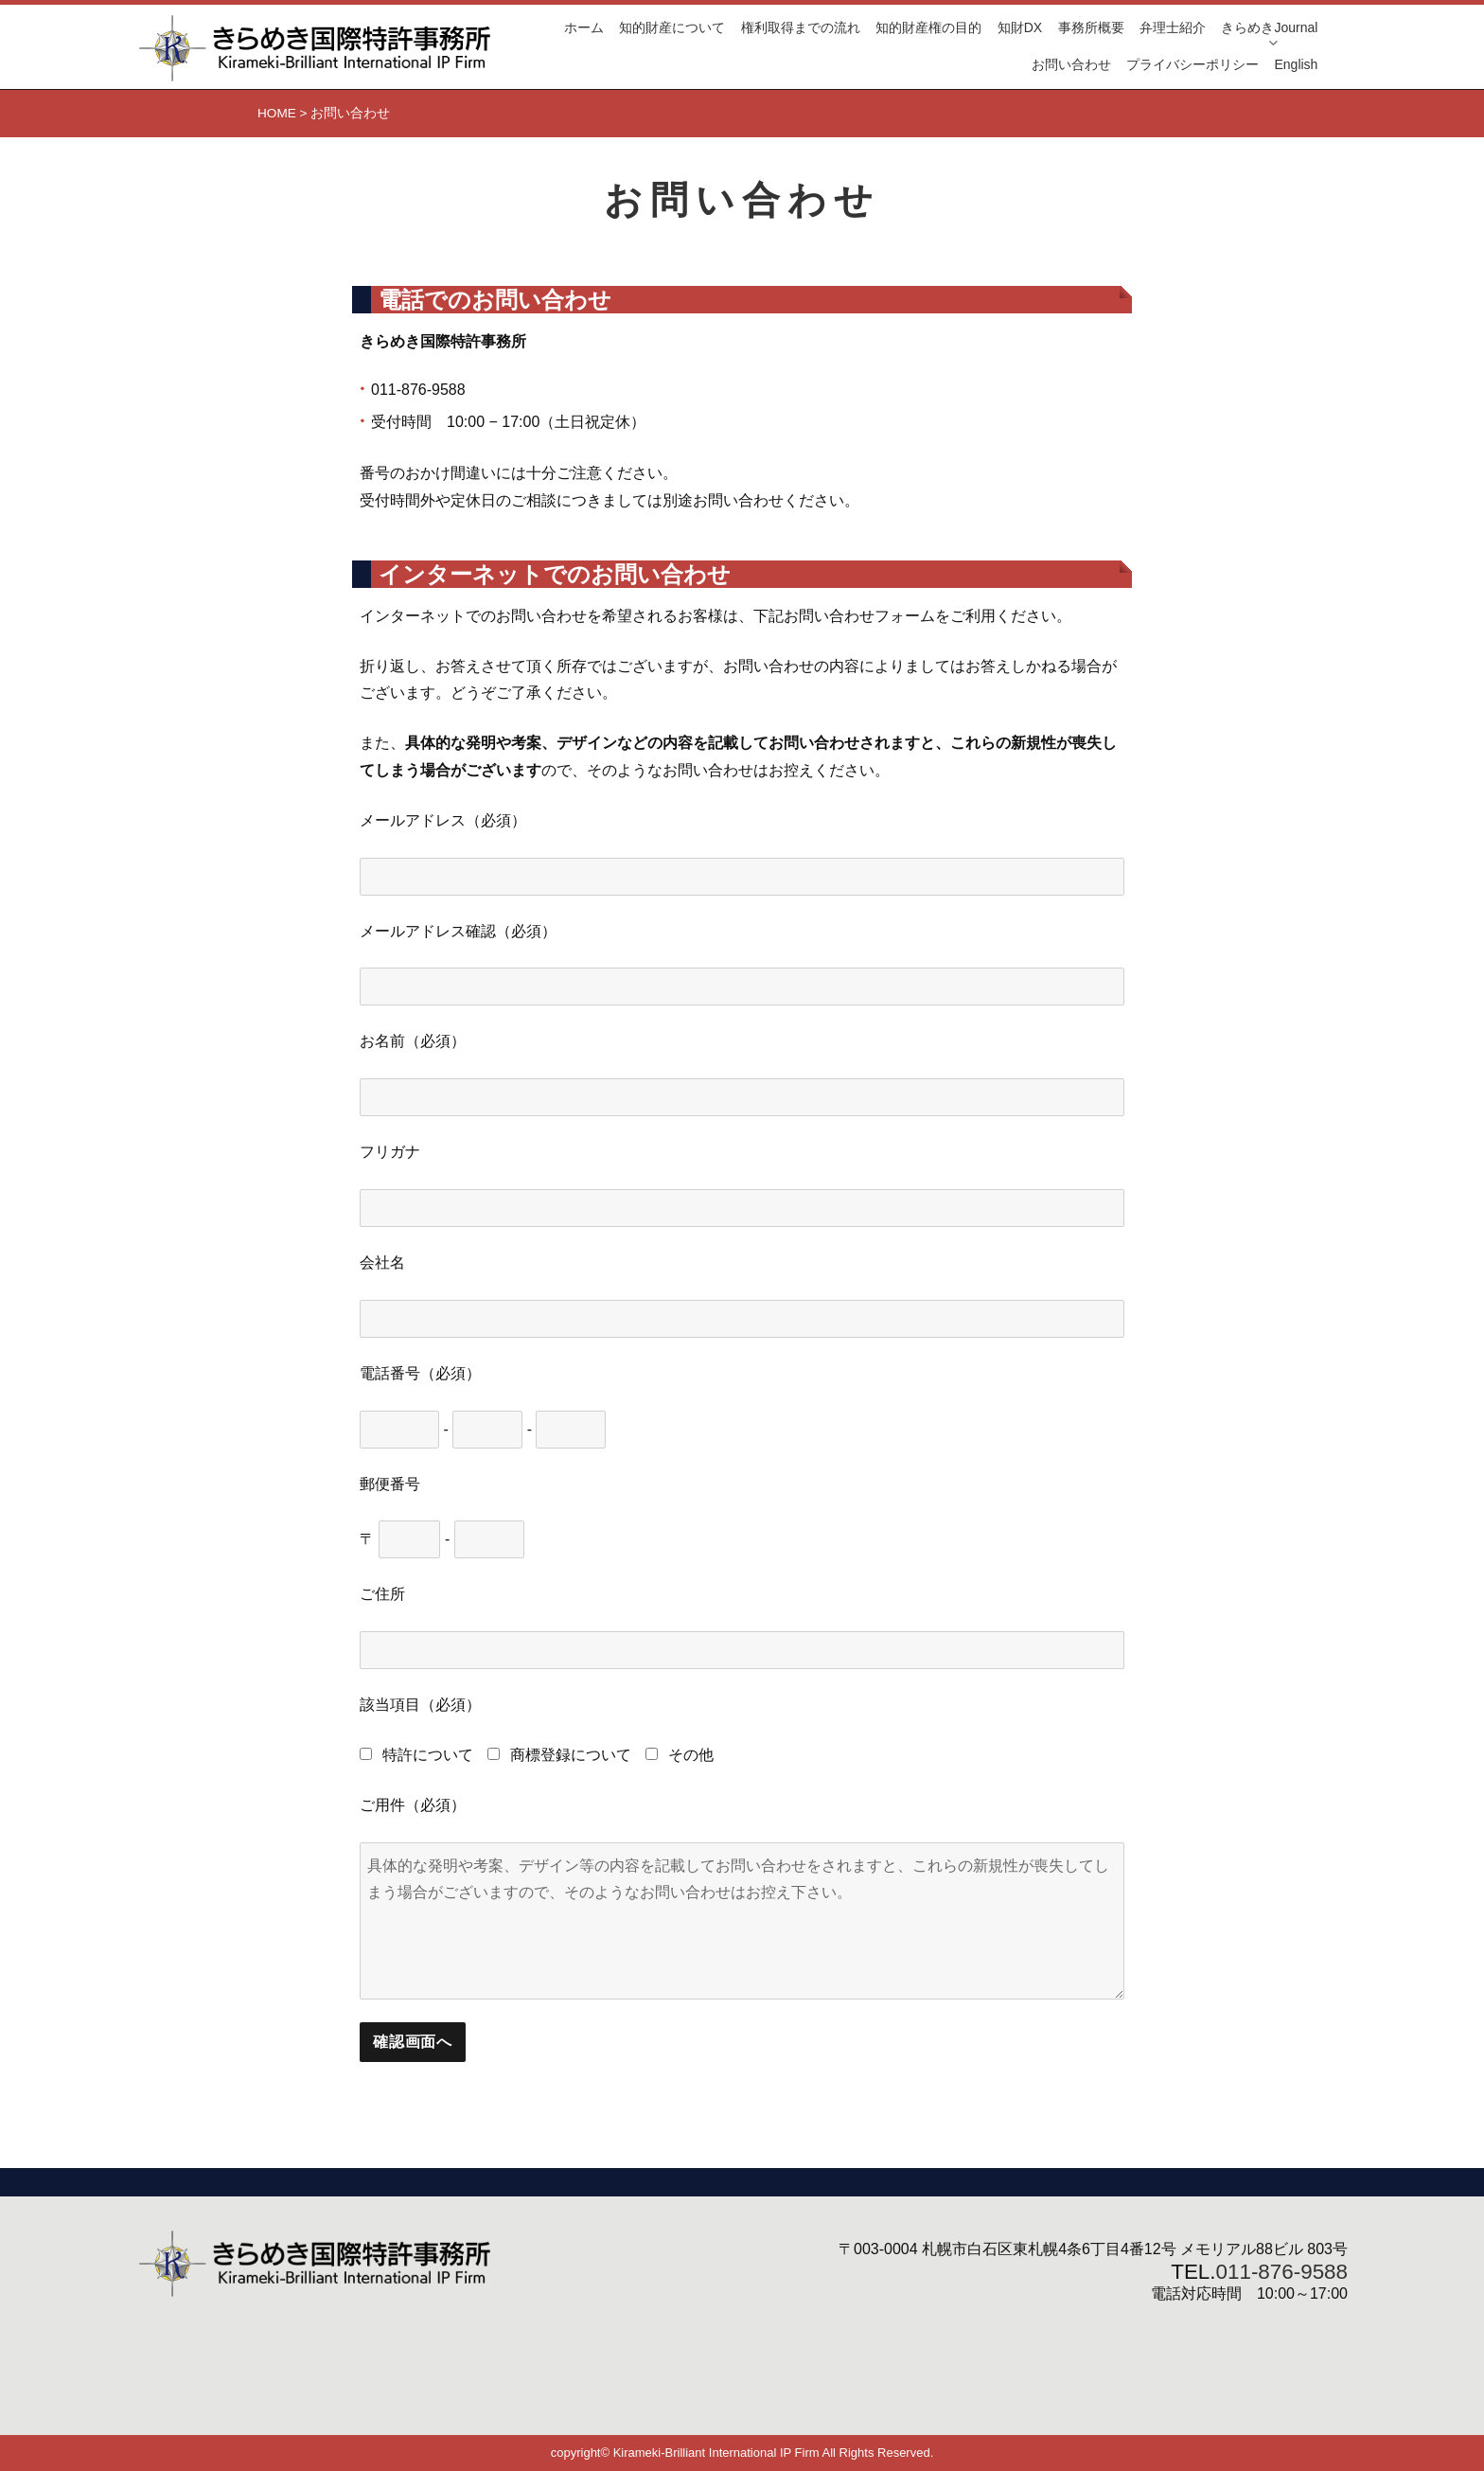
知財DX (1020, 27)
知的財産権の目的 (928, 27)
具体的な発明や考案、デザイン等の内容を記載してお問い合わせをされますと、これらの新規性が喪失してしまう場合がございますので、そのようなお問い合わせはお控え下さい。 (742, 1921)
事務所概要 (1091, 27)
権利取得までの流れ (800, 27)
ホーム (584, 27)
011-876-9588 (1282, 2272)
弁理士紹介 (1173, 27)
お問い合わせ (1071, 64)
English (1295, 64)
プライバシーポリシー (1192, 64)
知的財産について (672, 27)
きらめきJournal (1269, 27)
